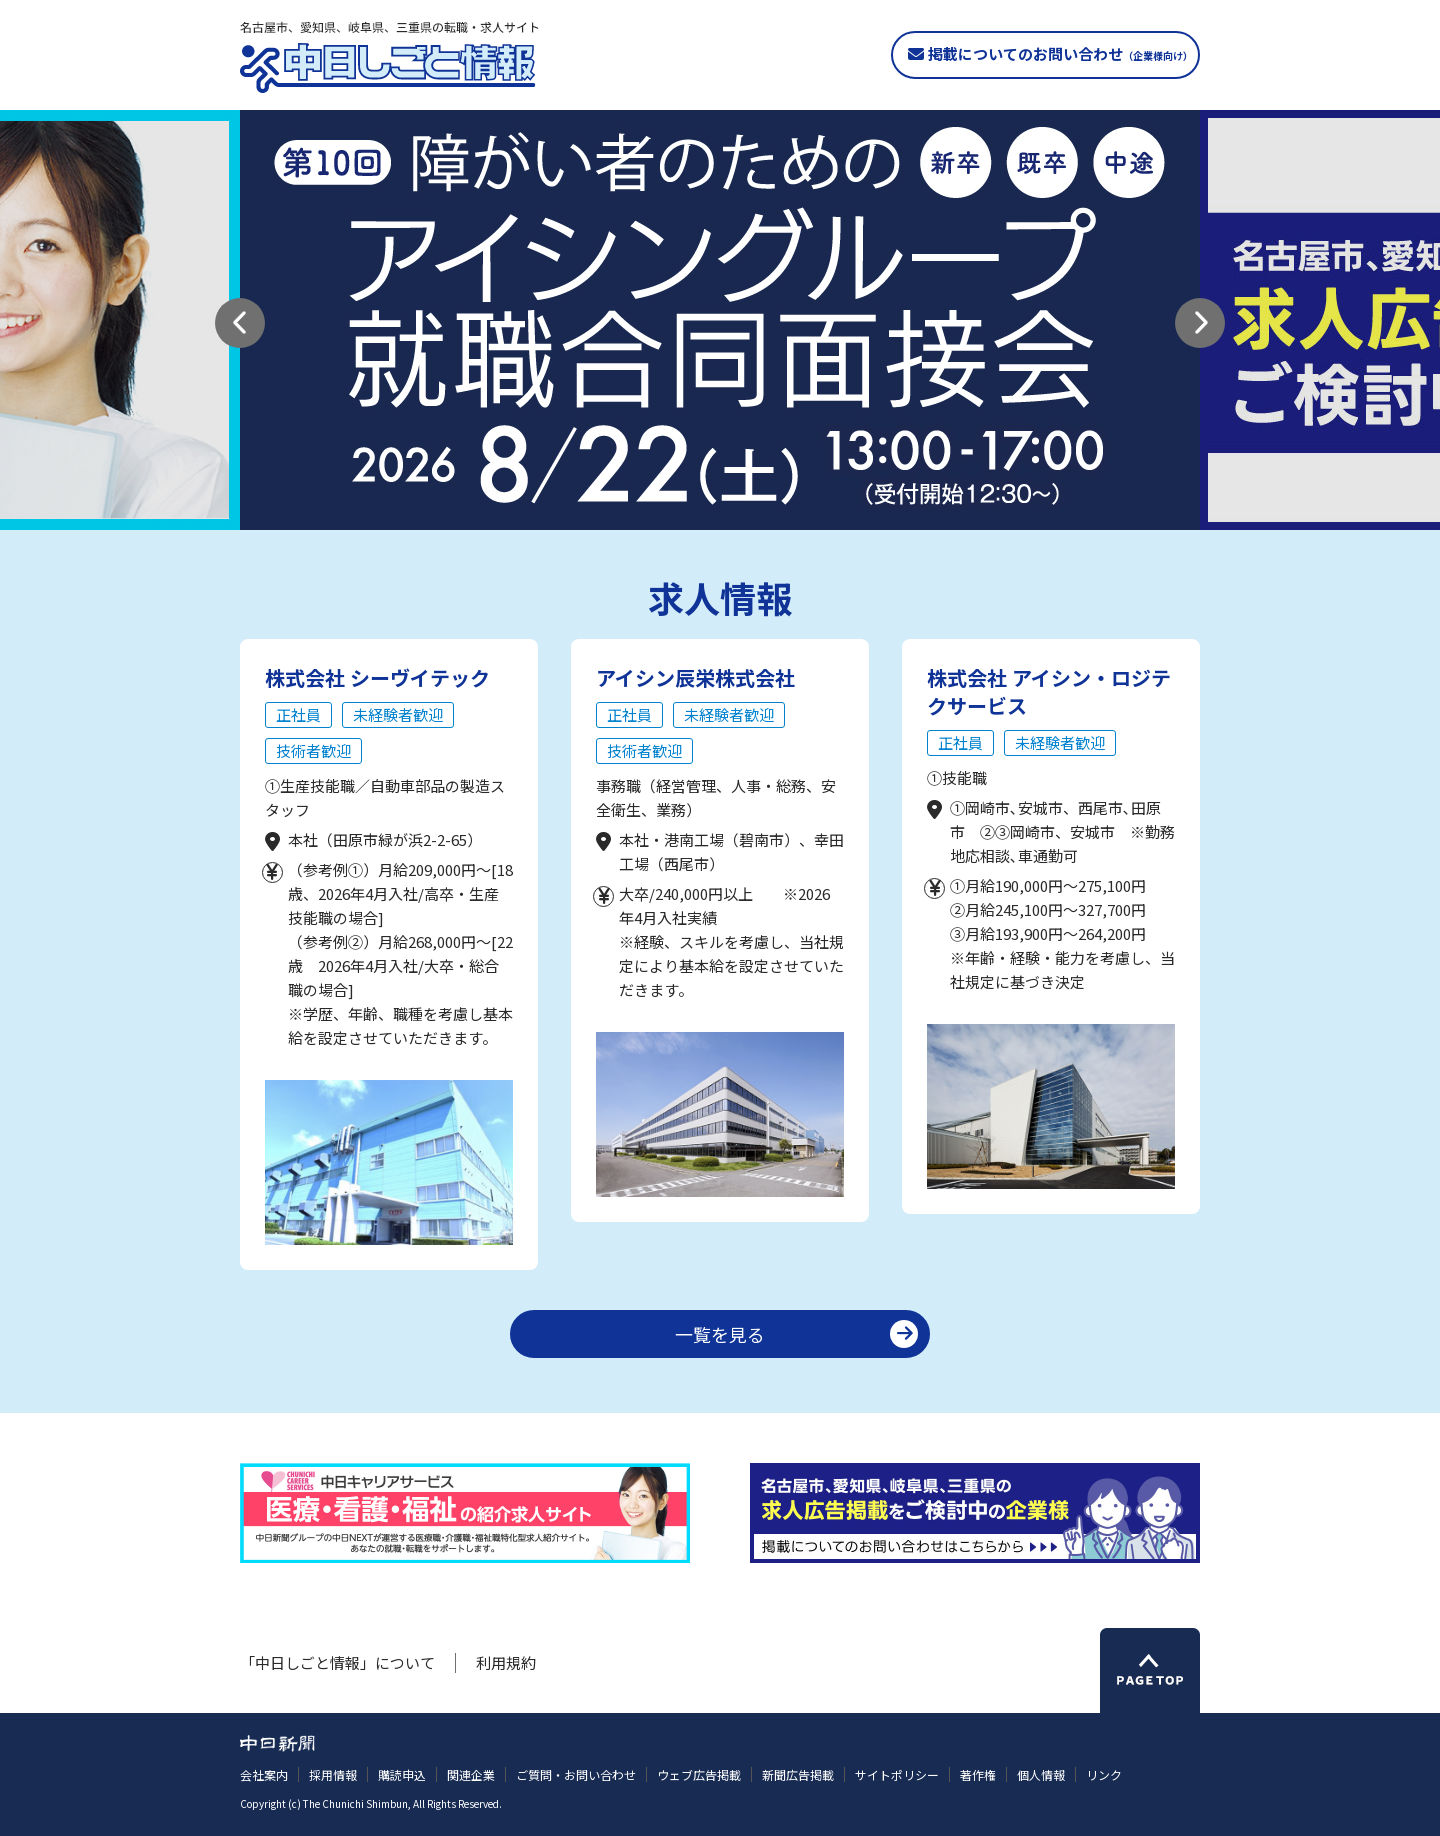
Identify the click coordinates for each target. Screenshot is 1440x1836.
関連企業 (471, 1774)
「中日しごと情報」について (337, 1662)
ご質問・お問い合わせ (576, 1774)
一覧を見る (720, 1334)
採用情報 (333, 1774)
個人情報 (1041, 1774)
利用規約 (506, 1662)
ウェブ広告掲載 (699, 1774)
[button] (240, 323)
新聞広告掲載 (798, 1774)
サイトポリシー (897, 1774)
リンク (1104, 1774)
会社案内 (264, 1774)
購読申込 (402, 1774)
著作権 (978, 1774)
